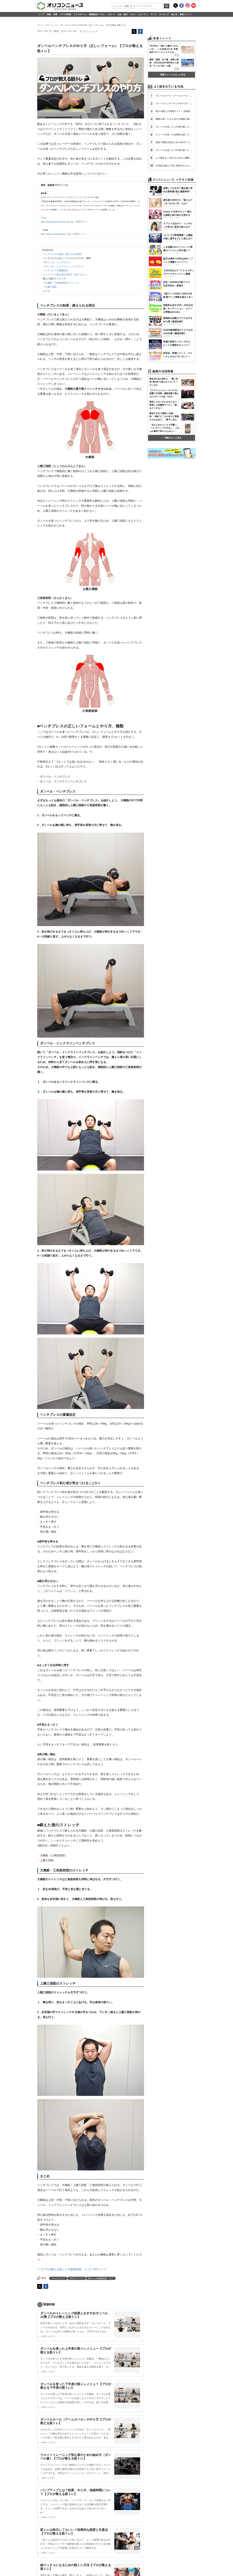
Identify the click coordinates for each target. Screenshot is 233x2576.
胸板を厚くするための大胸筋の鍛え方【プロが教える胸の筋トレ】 (175, 119)
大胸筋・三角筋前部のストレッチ (62, 282)
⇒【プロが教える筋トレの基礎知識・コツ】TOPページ (71, 2269)
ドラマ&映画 (65, 14)
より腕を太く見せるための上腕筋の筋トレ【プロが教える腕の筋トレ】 (175, 158)
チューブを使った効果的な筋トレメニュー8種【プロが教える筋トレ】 (175, 134)
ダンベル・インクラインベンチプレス (64, 266)
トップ (41, 14)
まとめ (46, 291)
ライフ (153, 14)
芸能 (49, 14)
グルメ (133, 14)
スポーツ (111, 14)
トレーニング (58, 2278)
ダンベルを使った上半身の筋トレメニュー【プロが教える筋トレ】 (175, 126)
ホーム (40, 25)
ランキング (164, 14)
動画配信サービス (97, 14)
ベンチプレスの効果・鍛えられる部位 (62, 254)
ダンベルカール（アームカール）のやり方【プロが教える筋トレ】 (175, 95)
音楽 (55, 14)
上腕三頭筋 (51, 287)
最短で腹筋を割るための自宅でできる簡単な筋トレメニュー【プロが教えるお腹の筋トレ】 (175, 142)
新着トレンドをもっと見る (172, 74)
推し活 (174, 14)
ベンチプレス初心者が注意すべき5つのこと (65, 274)
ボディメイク (51, 25)
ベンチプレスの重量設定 (55, 270)
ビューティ (143, 14)
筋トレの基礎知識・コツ (100, 2278)
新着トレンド (185, 14)
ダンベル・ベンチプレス (57, 262)
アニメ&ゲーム (80, 14)
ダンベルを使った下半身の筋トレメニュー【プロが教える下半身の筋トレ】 (175, 150)
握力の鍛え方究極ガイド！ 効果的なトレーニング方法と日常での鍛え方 (175, 111)
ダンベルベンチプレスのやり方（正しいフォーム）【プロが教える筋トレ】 (175, 103)
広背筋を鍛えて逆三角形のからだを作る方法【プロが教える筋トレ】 (175, 165)
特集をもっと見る (171, 438)
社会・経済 (122, 14)
